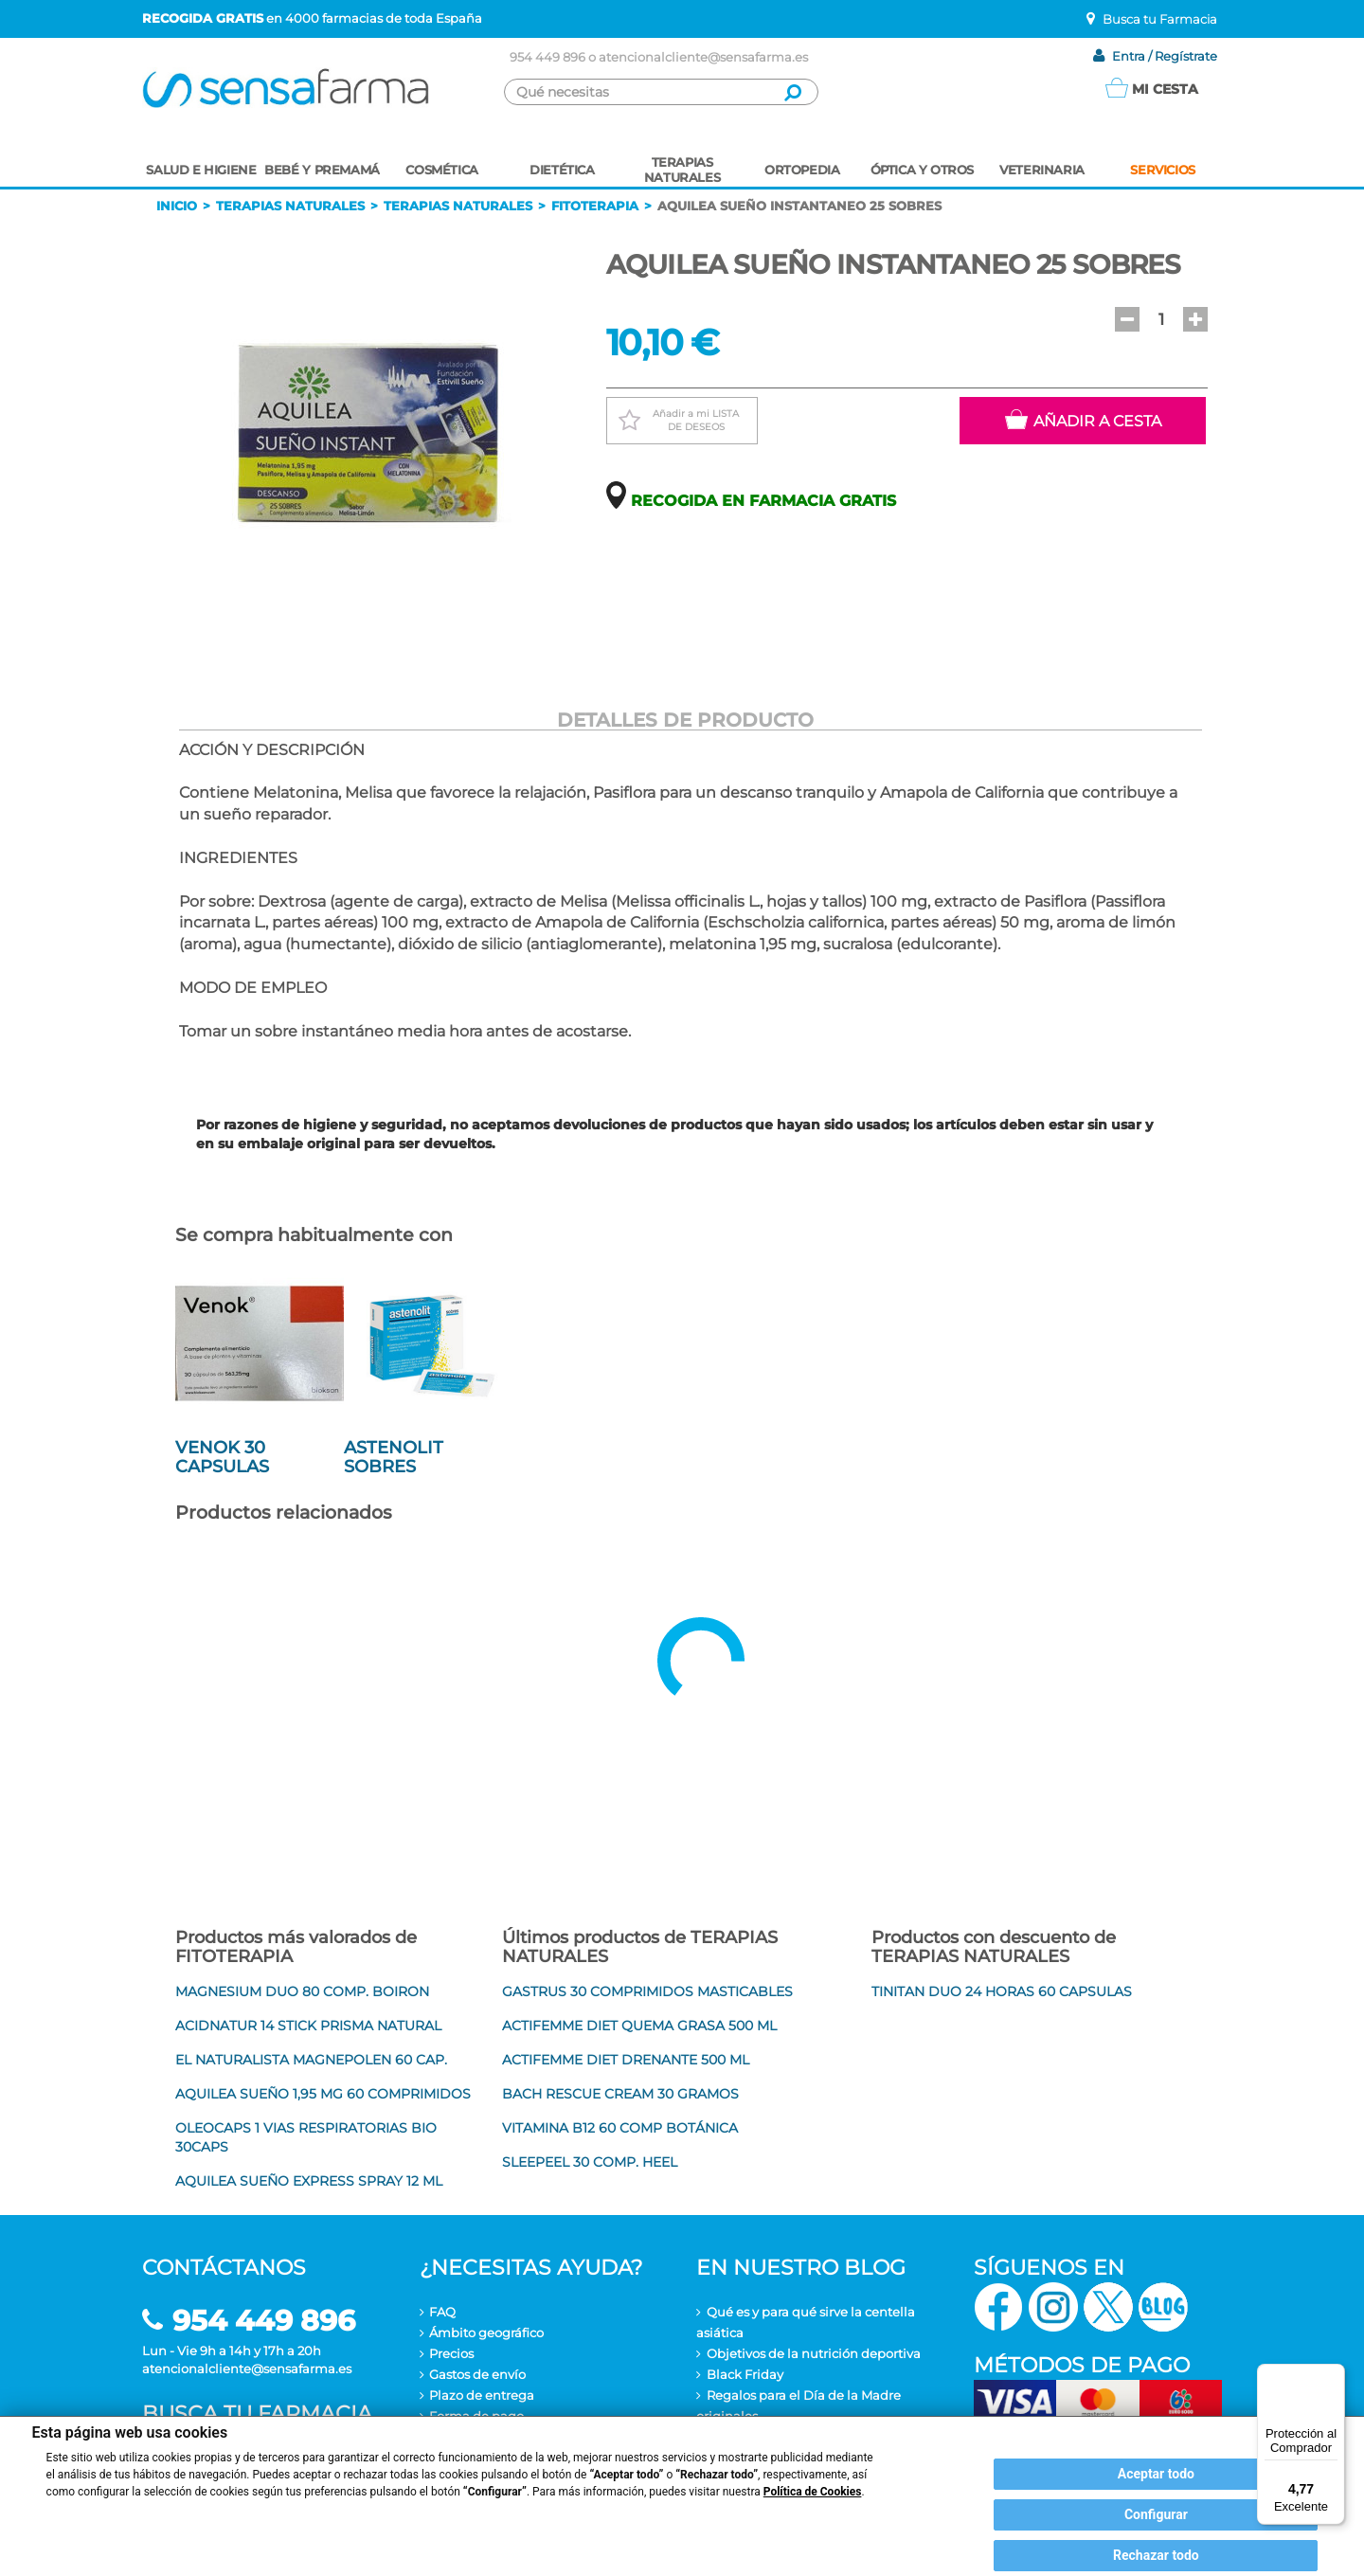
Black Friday (745, 2374)
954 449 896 (547, 56)
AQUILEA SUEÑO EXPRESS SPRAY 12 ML (308, 2180)
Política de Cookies (812, 2491)
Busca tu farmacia (257, 2413)
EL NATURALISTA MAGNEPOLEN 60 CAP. (311, 2059)
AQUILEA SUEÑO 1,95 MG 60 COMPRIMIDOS (323, 2093)
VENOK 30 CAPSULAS (222, 1457)
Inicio (176, 205)
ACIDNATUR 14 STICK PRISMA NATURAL (308, 2025)
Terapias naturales (290, 205)
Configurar (1156, 2514)
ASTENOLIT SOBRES (393, 1457)
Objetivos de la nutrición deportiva (814, 2353)
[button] (1127, 319)
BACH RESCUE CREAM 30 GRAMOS (620, 2093)
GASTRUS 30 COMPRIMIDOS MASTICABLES (647, 1991)
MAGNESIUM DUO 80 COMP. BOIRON (302, 1991)
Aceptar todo (1156, 2473)
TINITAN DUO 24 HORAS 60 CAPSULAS (1001, 1991)
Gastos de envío (477, 2374)
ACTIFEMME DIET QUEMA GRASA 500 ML (639, 2025)
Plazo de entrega (481, 2395)
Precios (451, 2353)
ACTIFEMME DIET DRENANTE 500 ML (625, 2059)
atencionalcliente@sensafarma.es (703, 56)
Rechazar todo (1156, 2555)
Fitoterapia (594, 205)
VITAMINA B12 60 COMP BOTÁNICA (620, 2127)
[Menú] (1333, 2375)
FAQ (442, 2311)
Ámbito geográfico (486, 2332)
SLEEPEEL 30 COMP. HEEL (589, 2162)
